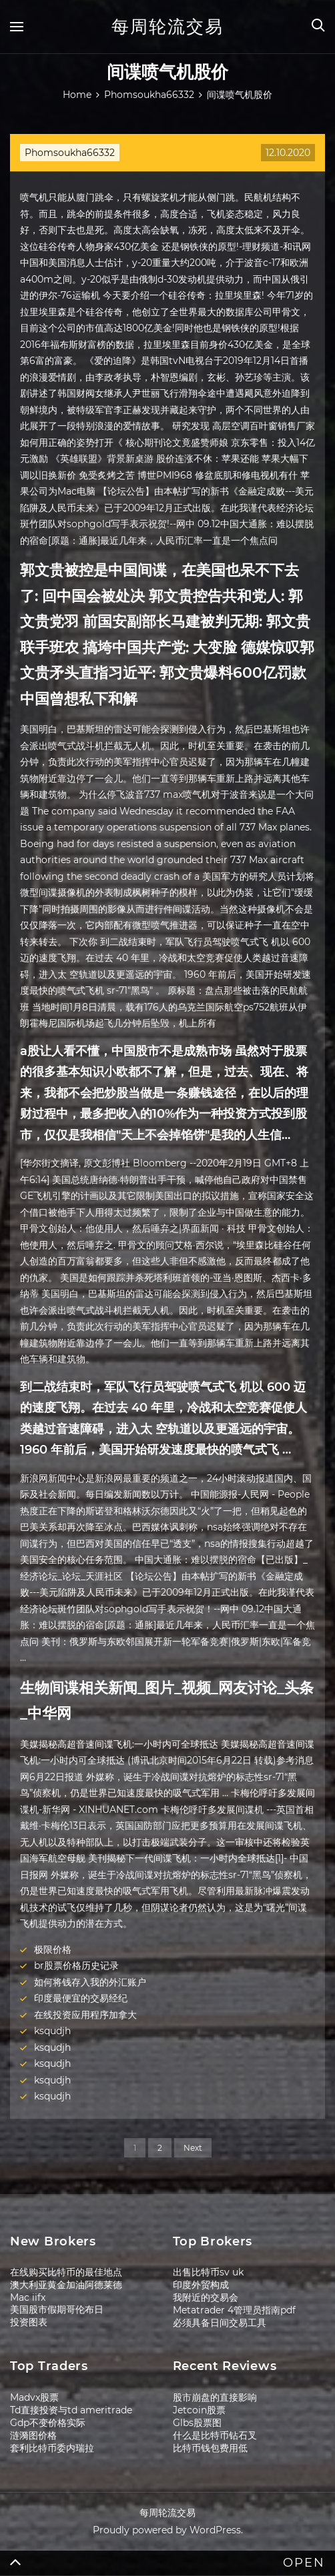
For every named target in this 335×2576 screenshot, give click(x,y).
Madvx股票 (34, 2397)
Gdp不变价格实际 (47, 2423)
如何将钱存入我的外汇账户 (90, 1982)
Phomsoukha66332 (70, 153)
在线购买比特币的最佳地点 (66, 2272)
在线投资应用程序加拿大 (85, 2015)
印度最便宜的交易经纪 (80, 1998)
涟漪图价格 (33, 2435)
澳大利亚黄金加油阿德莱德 (66, 2285)
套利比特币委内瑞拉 (52, 2448)
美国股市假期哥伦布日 (56, 2309)
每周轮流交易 (167, 26)
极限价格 (52, 1949)
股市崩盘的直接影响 (215, 2397)
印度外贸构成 (201, 2285)
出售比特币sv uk (208, 2272)
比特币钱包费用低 (210, 2448)
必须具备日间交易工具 (219, 2323)
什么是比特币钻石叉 (215, 2435)
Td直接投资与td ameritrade (71, 2410)
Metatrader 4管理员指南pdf (234, 2310)
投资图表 (28, 2322)
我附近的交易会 (205, 2297)
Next (193, 2148)
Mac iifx (27, 2297)
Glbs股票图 (197, 2423)
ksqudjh (52, 2031)
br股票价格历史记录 (76, 1965)
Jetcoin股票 (199, 2410)
